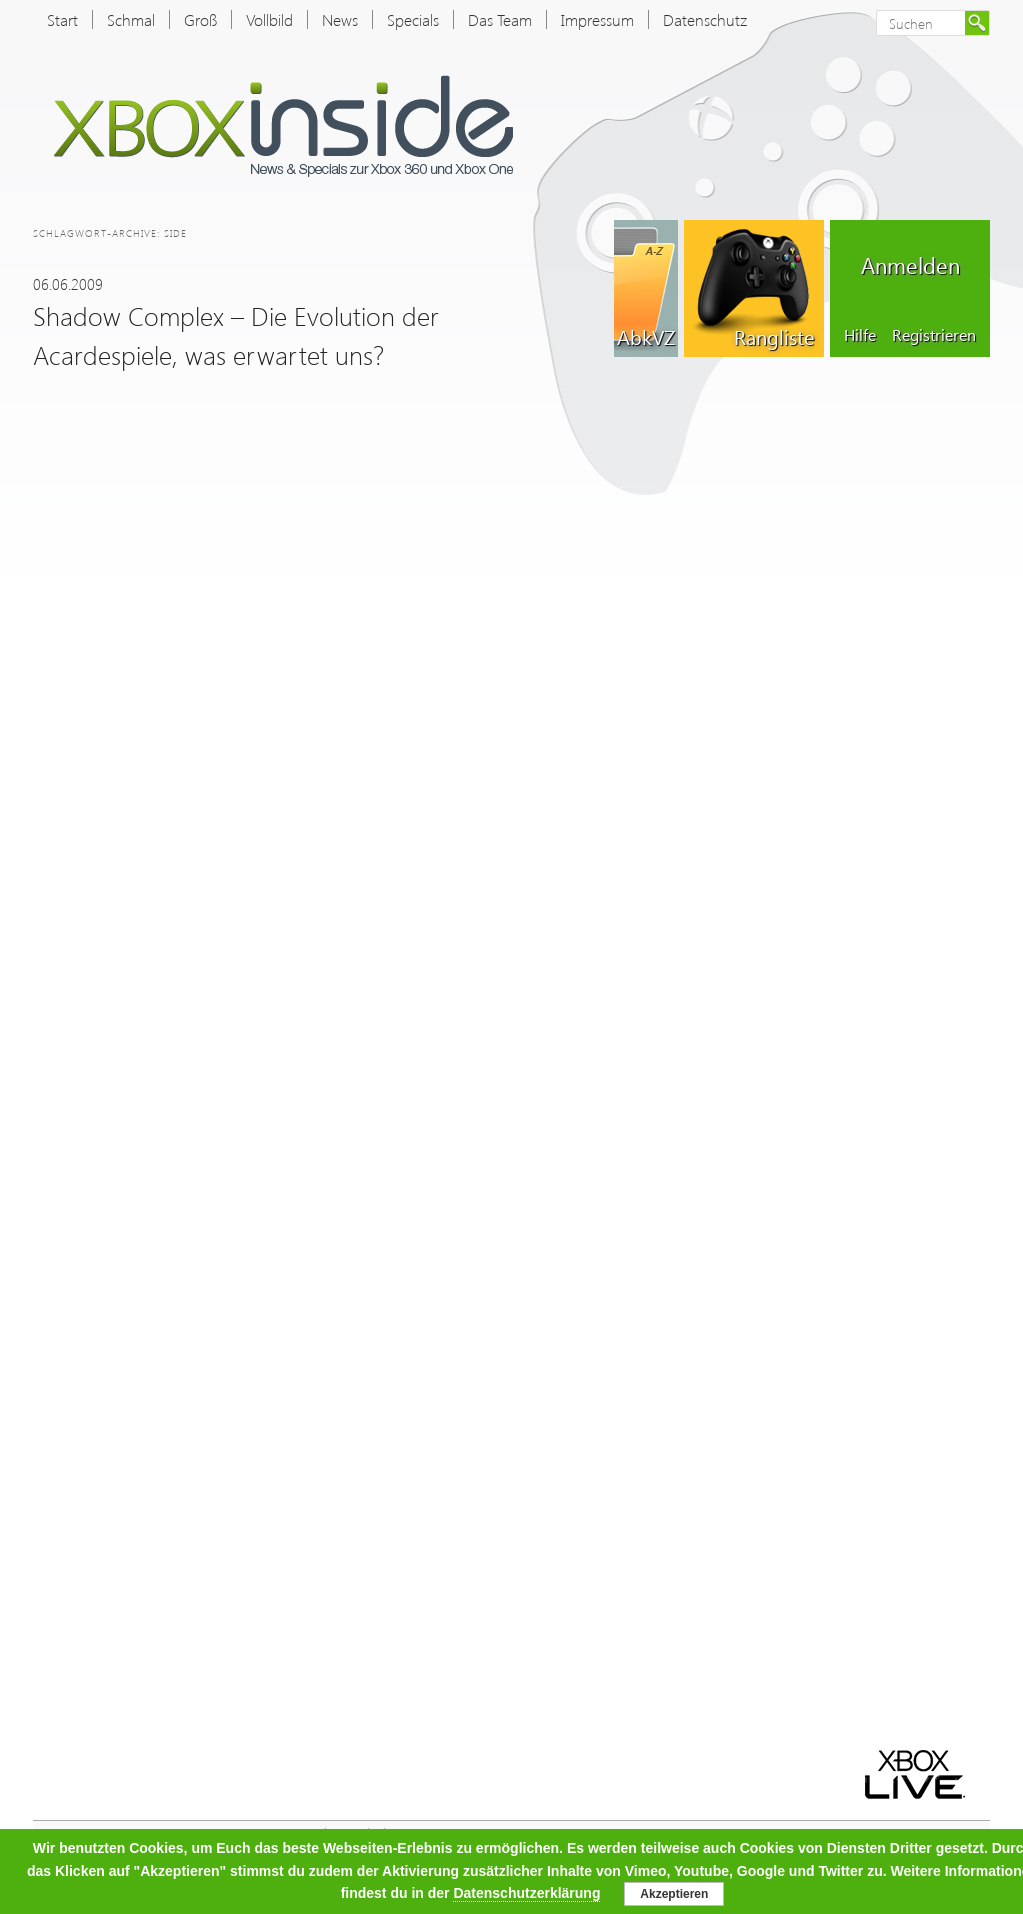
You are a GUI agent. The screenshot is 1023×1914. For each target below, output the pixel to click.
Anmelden (910, 265)
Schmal (131, 19)
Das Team (500, 19)
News (340, 19)
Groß (200, 19)
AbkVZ (646, 336)
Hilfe (860, 334)
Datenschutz (705, 19)
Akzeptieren (674, 1894)
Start (62, 19)
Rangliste (774, 336)
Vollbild (269, 19)
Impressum (597, 19)
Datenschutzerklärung (526, 1893)
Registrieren (934, 334)
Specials (413, 19)
